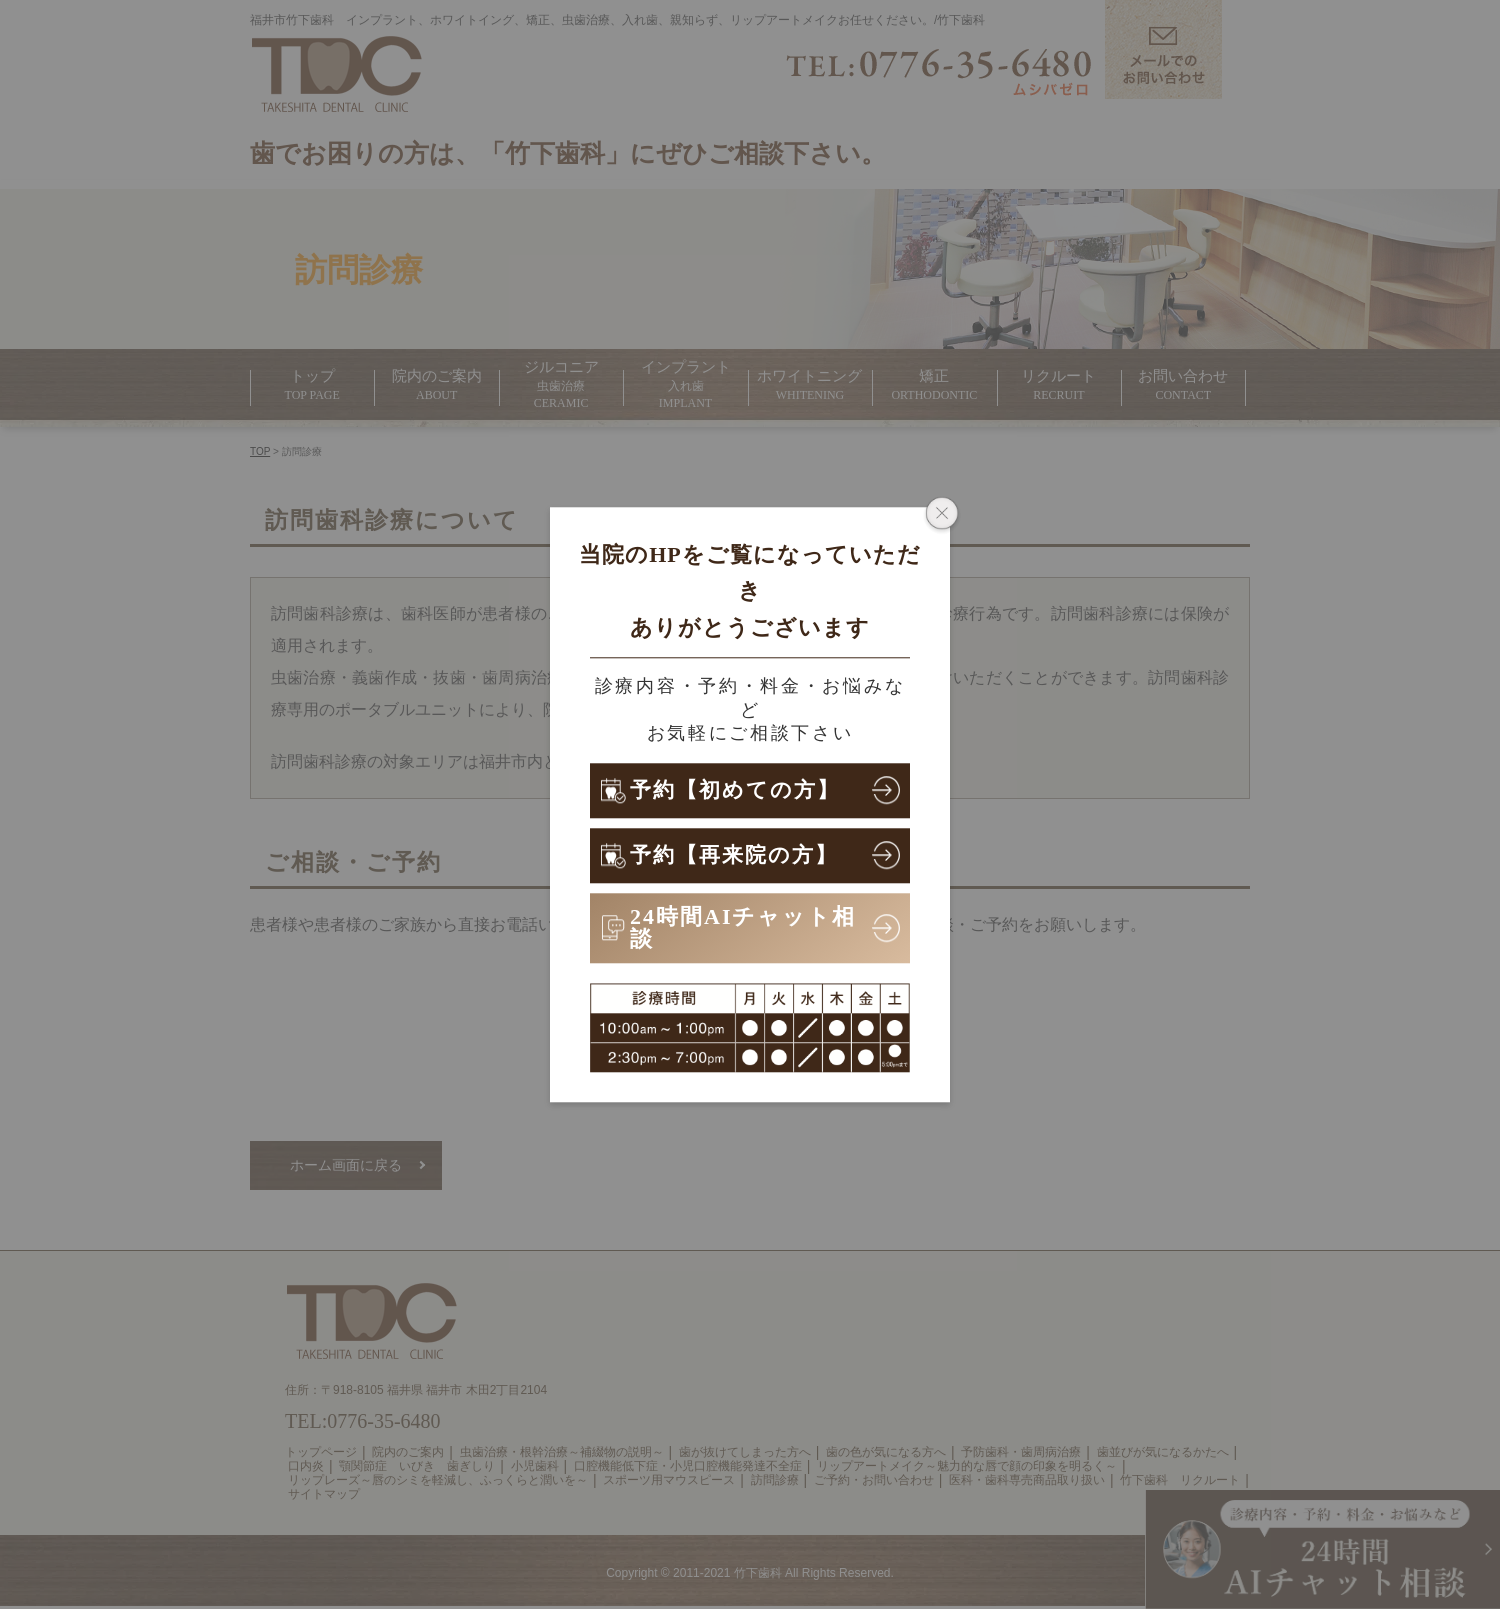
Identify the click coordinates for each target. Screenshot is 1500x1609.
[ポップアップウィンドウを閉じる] (942, 515)
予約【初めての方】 (739, 789)
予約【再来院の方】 (738, 854)
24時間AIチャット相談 (743, 927)
